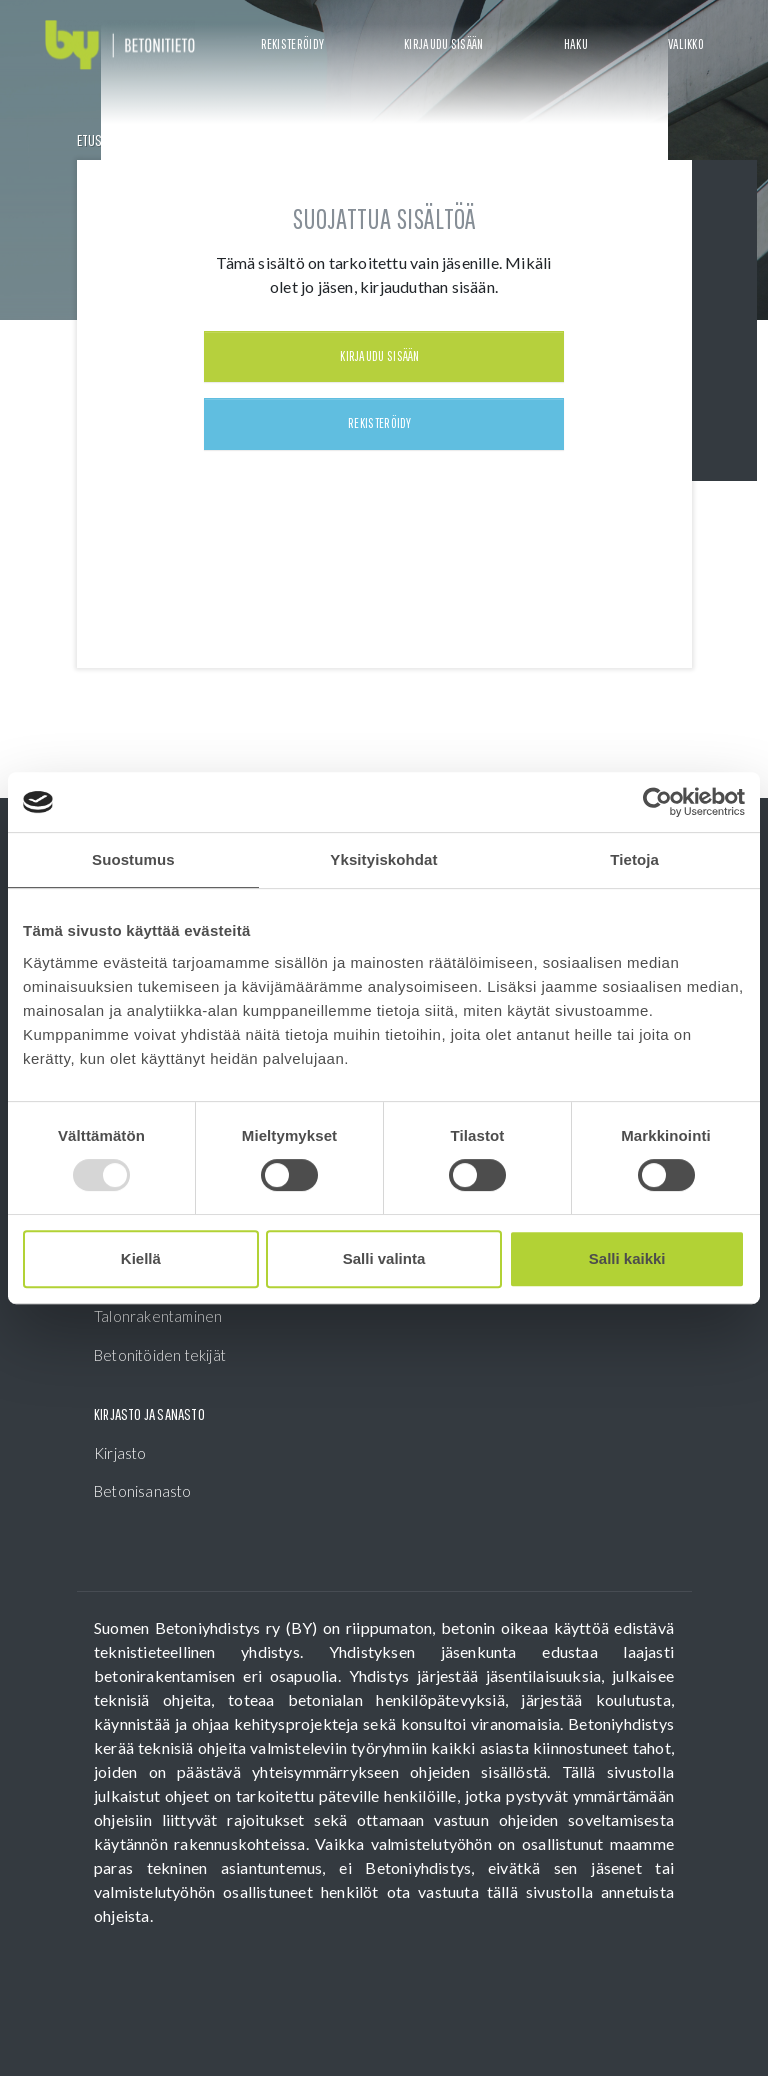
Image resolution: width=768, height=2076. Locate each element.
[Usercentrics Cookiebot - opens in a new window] (657, 802)
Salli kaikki (627, 1258)
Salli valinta (384, 1258)
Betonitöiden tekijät (160, 1355)
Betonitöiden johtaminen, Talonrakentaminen (178, 1305)
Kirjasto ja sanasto (149, 1414)
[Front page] (120, 45)
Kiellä (141, 1258)
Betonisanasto (143, 1491)
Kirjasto (120, 1453)
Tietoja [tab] (634, 859)
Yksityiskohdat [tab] (383, 859)
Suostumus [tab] (133, 859)
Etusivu (98, 140)
